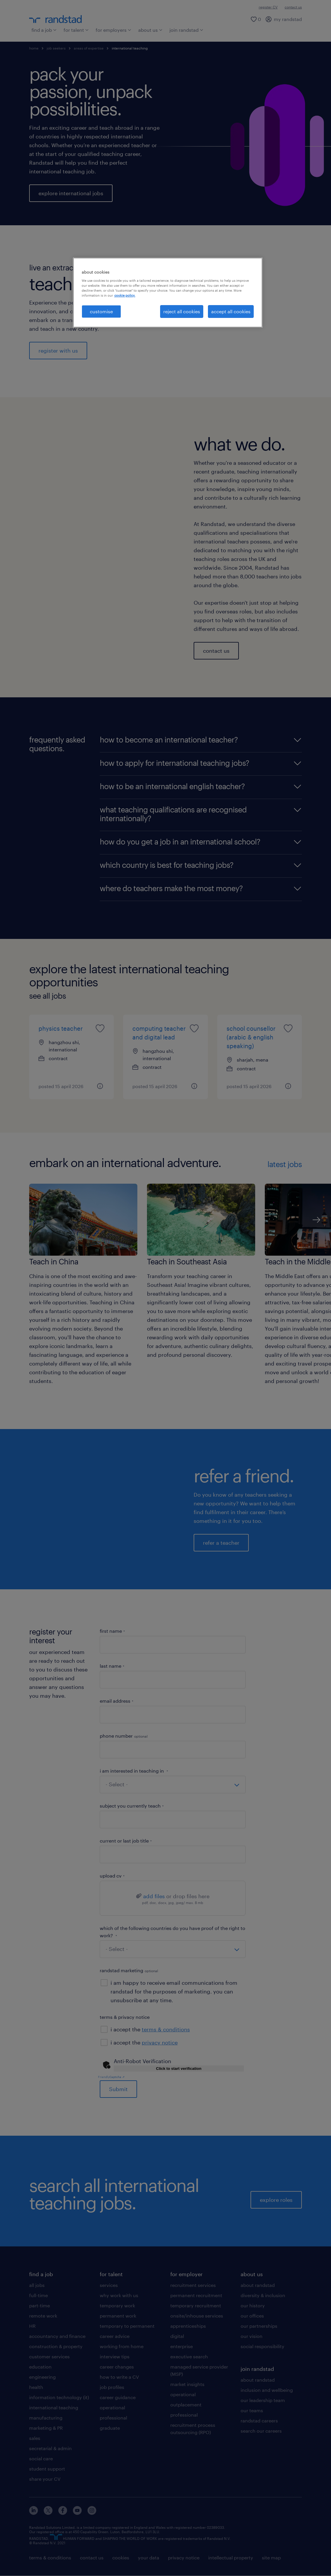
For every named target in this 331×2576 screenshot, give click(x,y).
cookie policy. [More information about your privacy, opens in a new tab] (124, 295)
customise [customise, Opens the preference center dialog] (101, 311)
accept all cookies (231, 311)
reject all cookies (181, 311)
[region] (167, 293)
